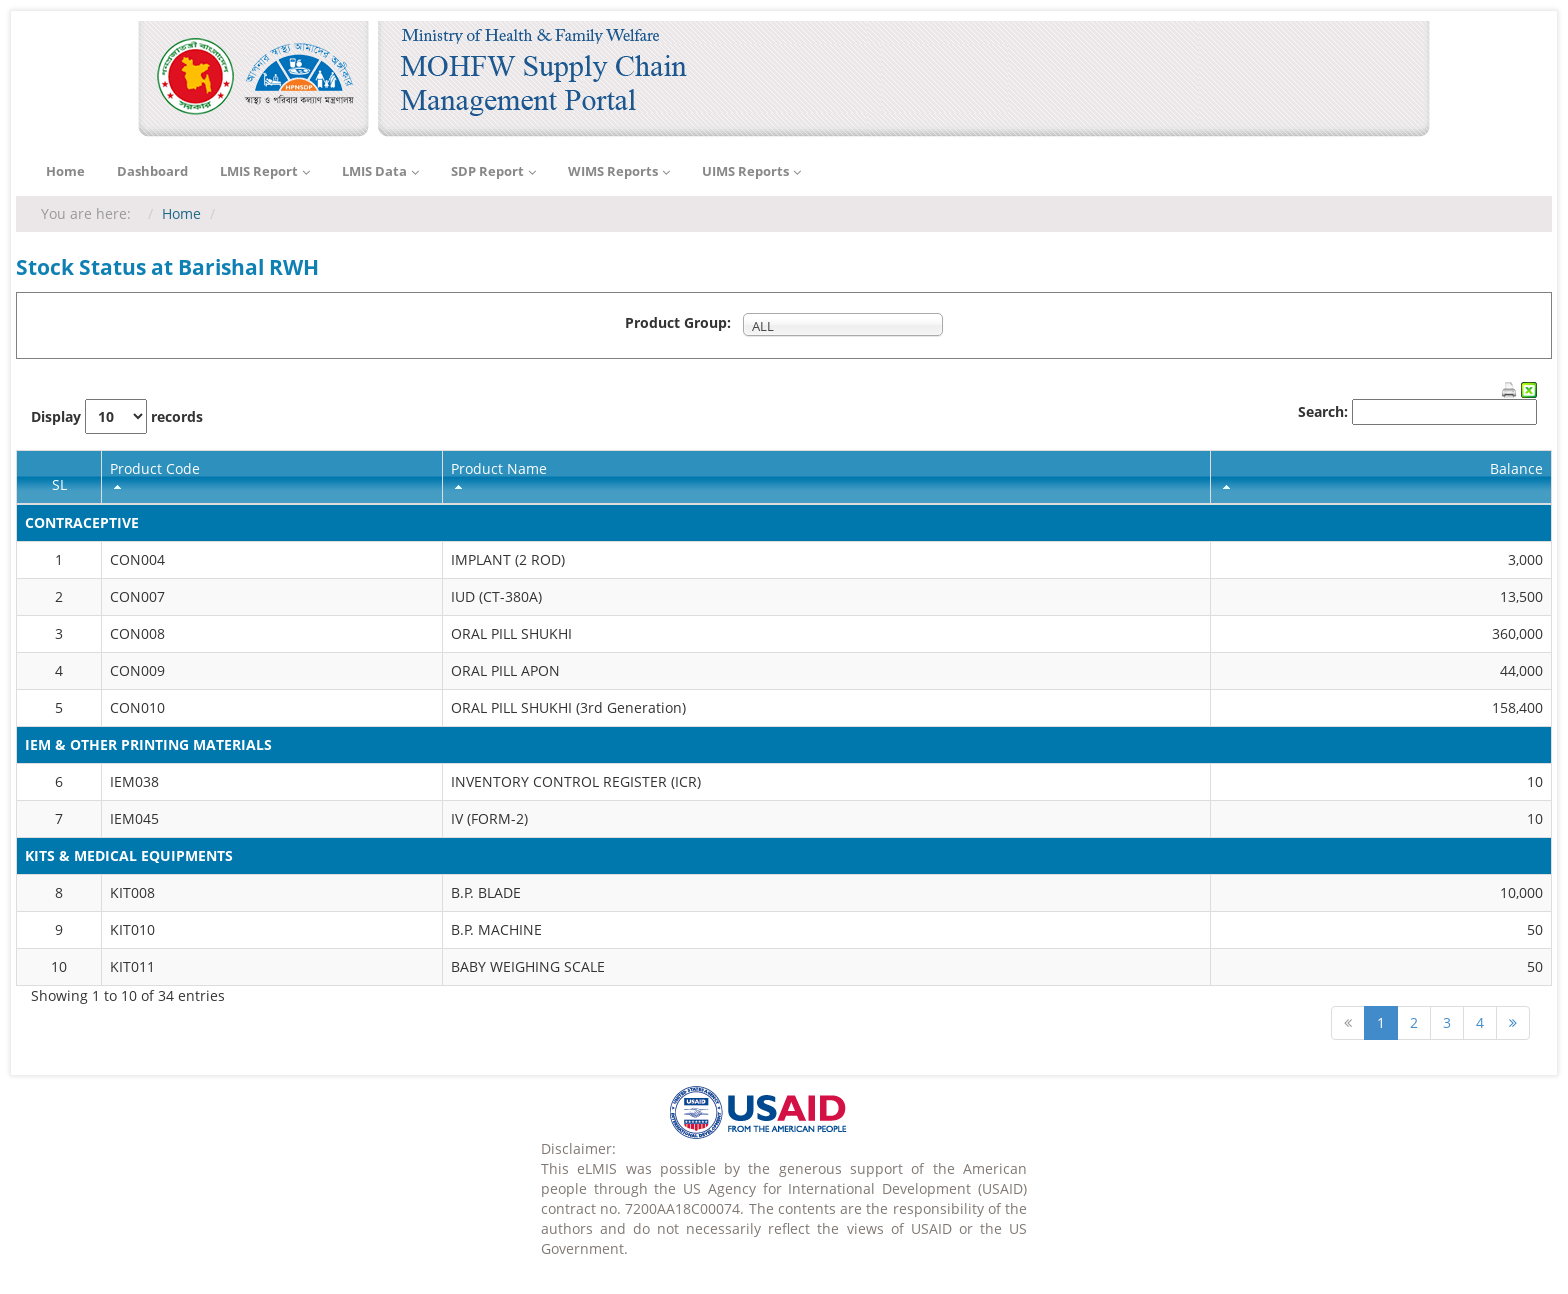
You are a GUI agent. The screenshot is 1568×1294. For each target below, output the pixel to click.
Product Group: (682, 322)
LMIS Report (265, 171)
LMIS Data (380, 171)
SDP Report (493, 171)
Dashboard (152, 171)
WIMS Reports (619, 171)
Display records (117, 416)
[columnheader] (272, 477)
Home (65, 171)
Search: (1417, 412)
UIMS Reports (751, 171)
